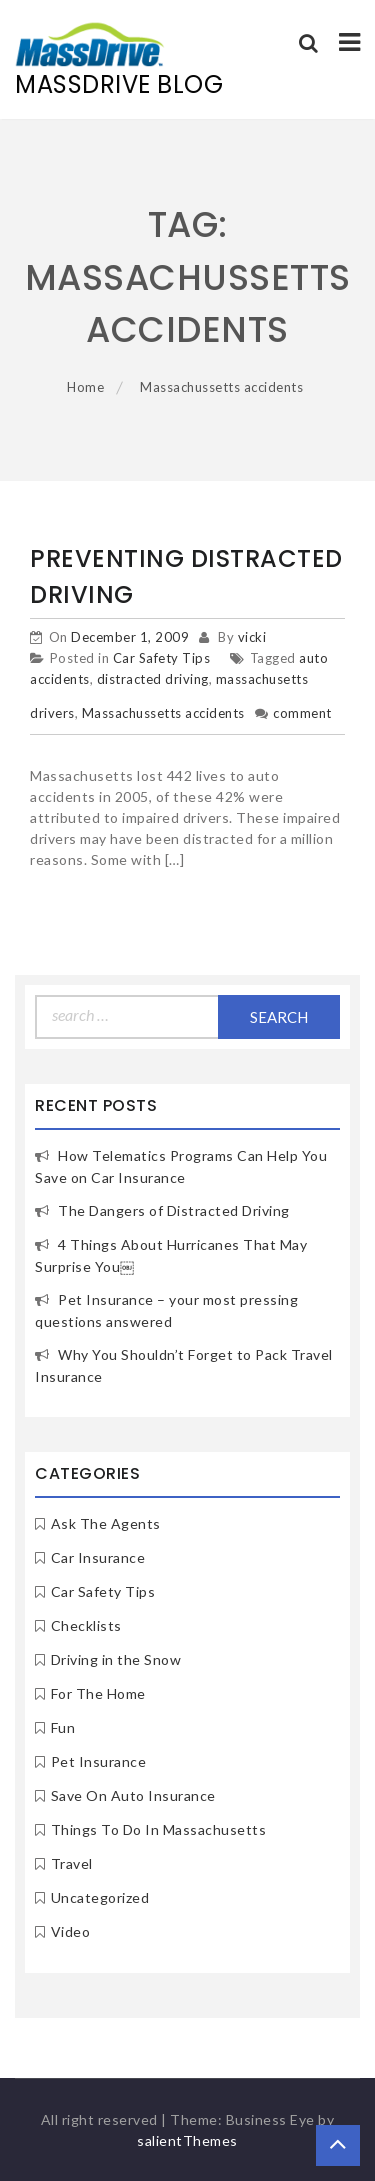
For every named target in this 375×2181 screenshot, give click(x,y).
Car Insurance (98, 1557)
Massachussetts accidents (163, 713)
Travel (72, 1863)
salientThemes (187, 2140)
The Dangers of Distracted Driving (174, 1210)
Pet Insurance (99, 1761)
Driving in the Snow (116, 1659)
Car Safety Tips (162, 658)
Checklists (86, 1625)
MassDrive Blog (119, 84)
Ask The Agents (106, 1523)
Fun (63, 1727)
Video (71, 1931)
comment (302, 713)
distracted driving (153, 679)
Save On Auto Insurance (133, 1795)
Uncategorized (100, 1897)
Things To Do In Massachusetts (159, 1829)
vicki (252, 637)
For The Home (98, 1693)
